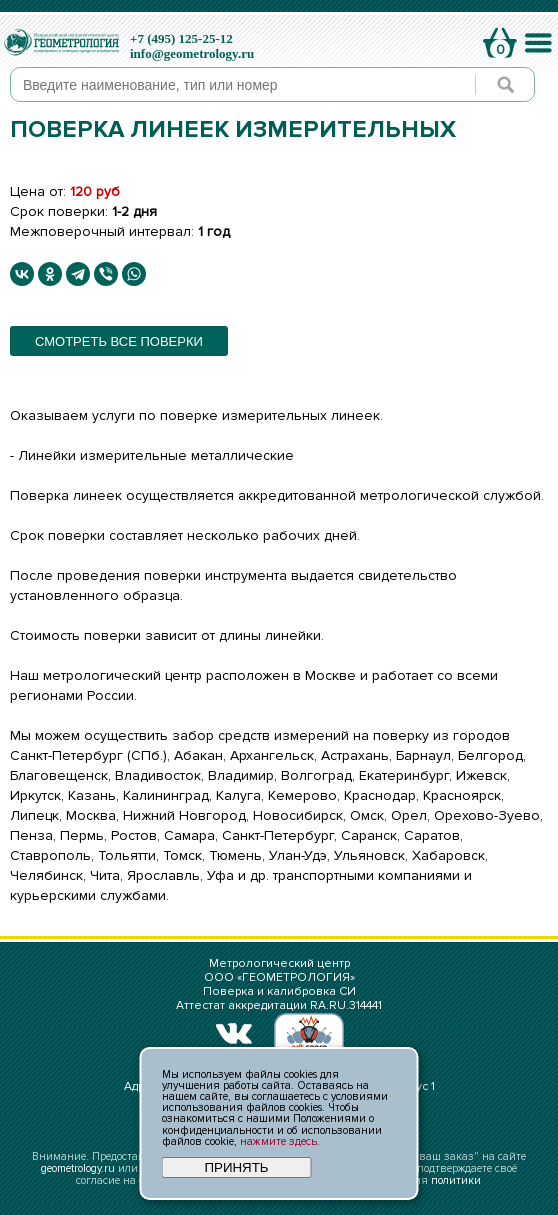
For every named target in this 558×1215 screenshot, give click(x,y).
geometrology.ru (78, 1168)
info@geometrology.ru (192, 53)
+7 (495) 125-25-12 (181, 38)
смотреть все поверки (119, 341)
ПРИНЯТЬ (236, 1167)
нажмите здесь (278, 1141)
